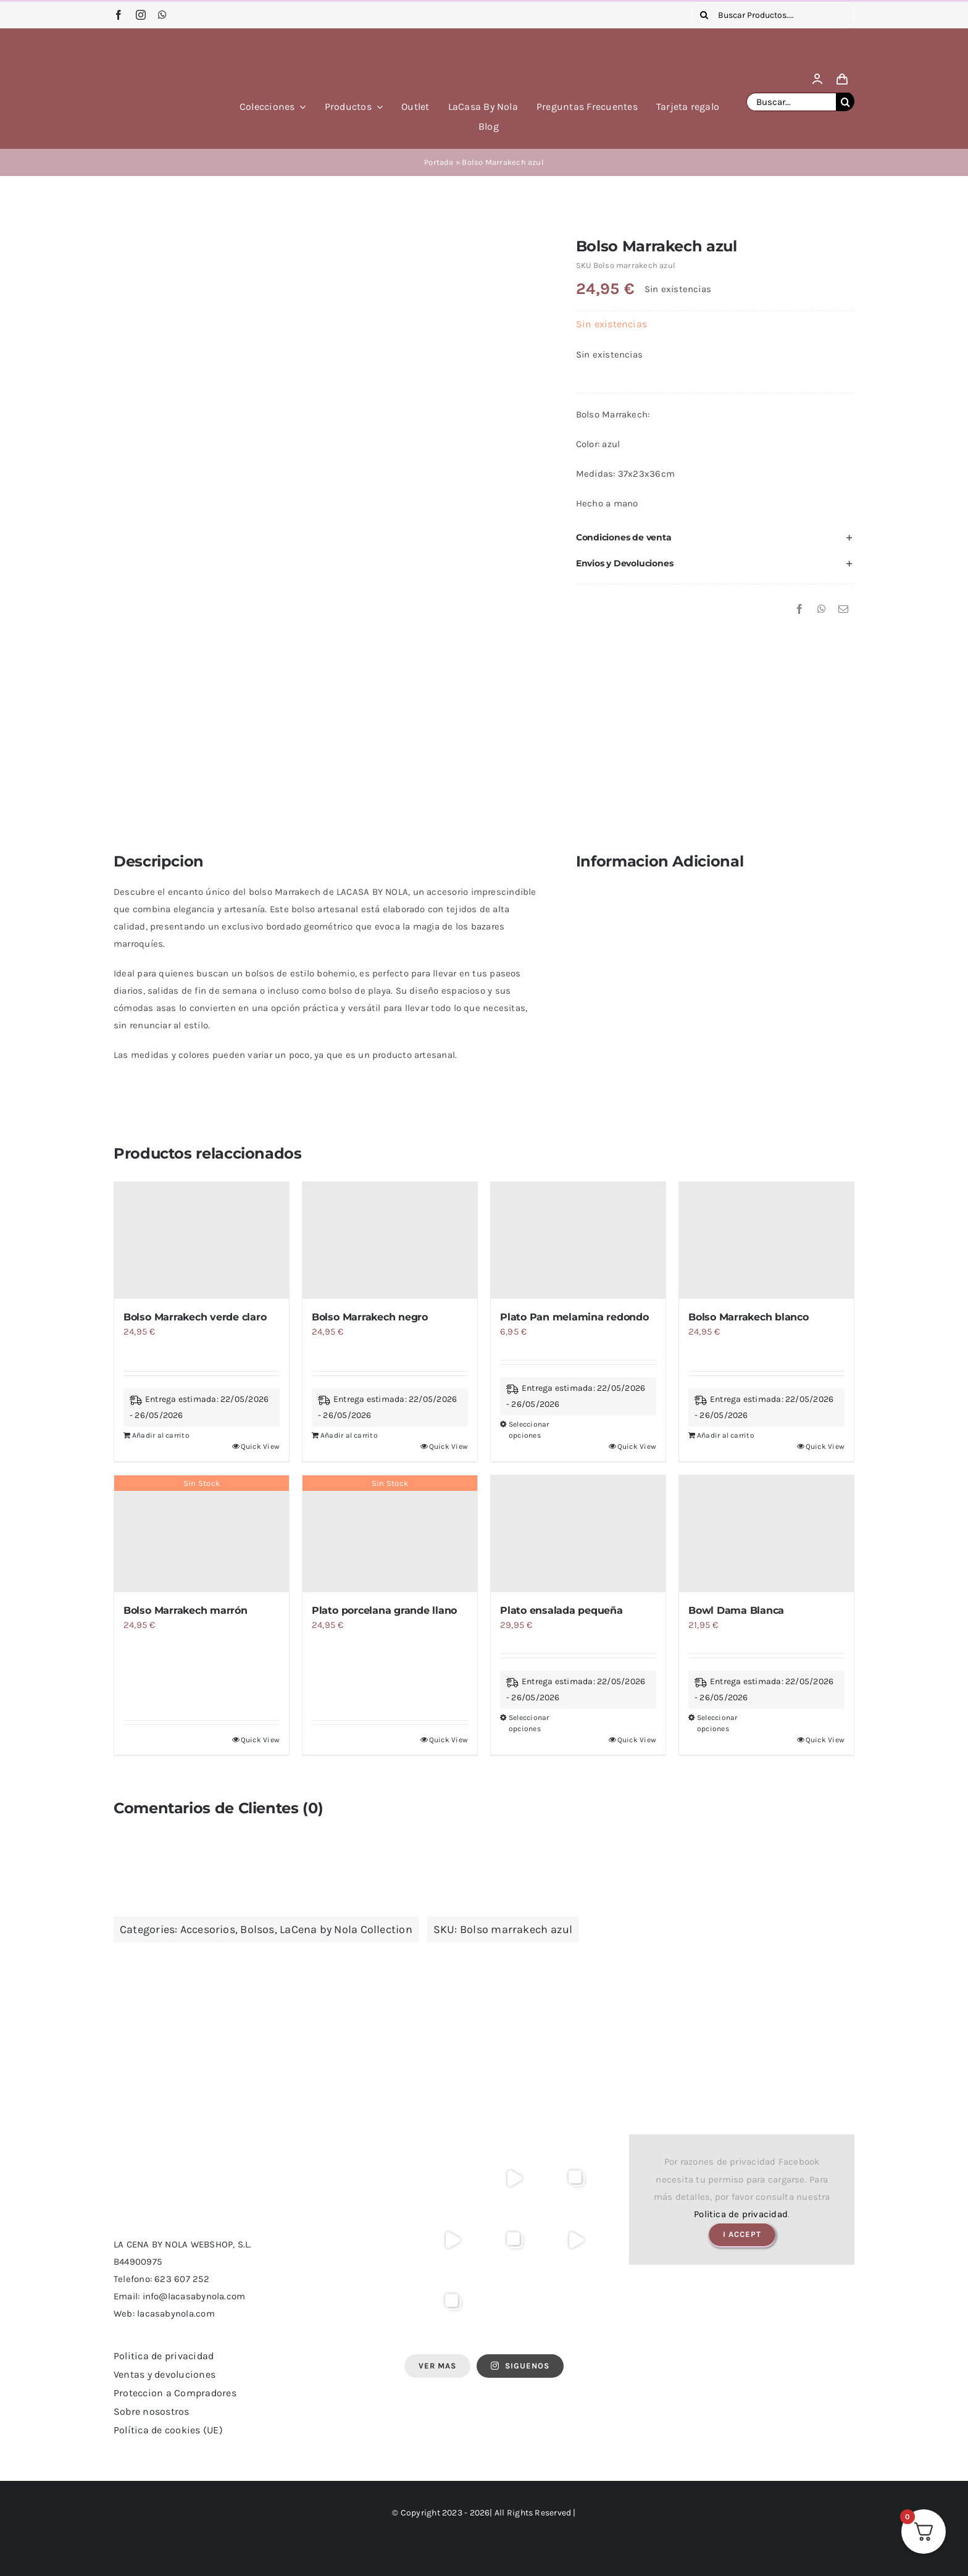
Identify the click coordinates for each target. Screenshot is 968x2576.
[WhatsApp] (821, 609)
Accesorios (207, 1929)
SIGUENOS (520, 2365)
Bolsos (257, 1929)
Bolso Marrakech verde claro (195, 1317)
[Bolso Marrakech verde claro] (201, 1240)
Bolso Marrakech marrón (185, 1610)
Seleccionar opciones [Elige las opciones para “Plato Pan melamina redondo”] (529, 1430)
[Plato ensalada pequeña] (578, 1533)
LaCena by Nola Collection (346, 1929)
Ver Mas (437, 2365)
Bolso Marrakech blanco (748, 1317)
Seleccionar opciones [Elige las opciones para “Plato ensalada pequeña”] (529, 1723)
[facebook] (118, 15)
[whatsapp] (162, 15)
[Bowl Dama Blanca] (766, 1533)
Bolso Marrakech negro (370, 1317)
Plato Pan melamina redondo (574, 1317)
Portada (439, 162)
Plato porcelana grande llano (384, 1610)
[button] (715, 537)
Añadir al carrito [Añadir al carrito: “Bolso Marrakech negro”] (349, 1435)
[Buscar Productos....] (772, 15)
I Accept (742, 2234)
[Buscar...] (791, 102)
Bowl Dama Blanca (736, 1610)
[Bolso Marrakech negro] (389, 1240)
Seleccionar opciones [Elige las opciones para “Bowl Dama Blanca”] (717, 1723)
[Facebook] (799, 609)
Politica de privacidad (741, 2214)
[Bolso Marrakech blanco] (766, 1240)
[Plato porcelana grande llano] (389, 1533)
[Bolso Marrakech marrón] (201, 1533)
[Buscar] (704, 15)
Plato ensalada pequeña (561, 1610)
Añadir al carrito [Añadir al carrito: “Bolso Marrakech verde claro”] (161, 1435)
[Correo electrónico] (843, 609)
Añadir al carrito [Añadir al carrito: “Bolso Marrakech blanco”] (725, 1435)
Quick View (260, 1446)
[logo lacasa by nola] (163, 45)
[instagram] (141, 15)
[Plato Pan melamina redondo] (578, 1240)
